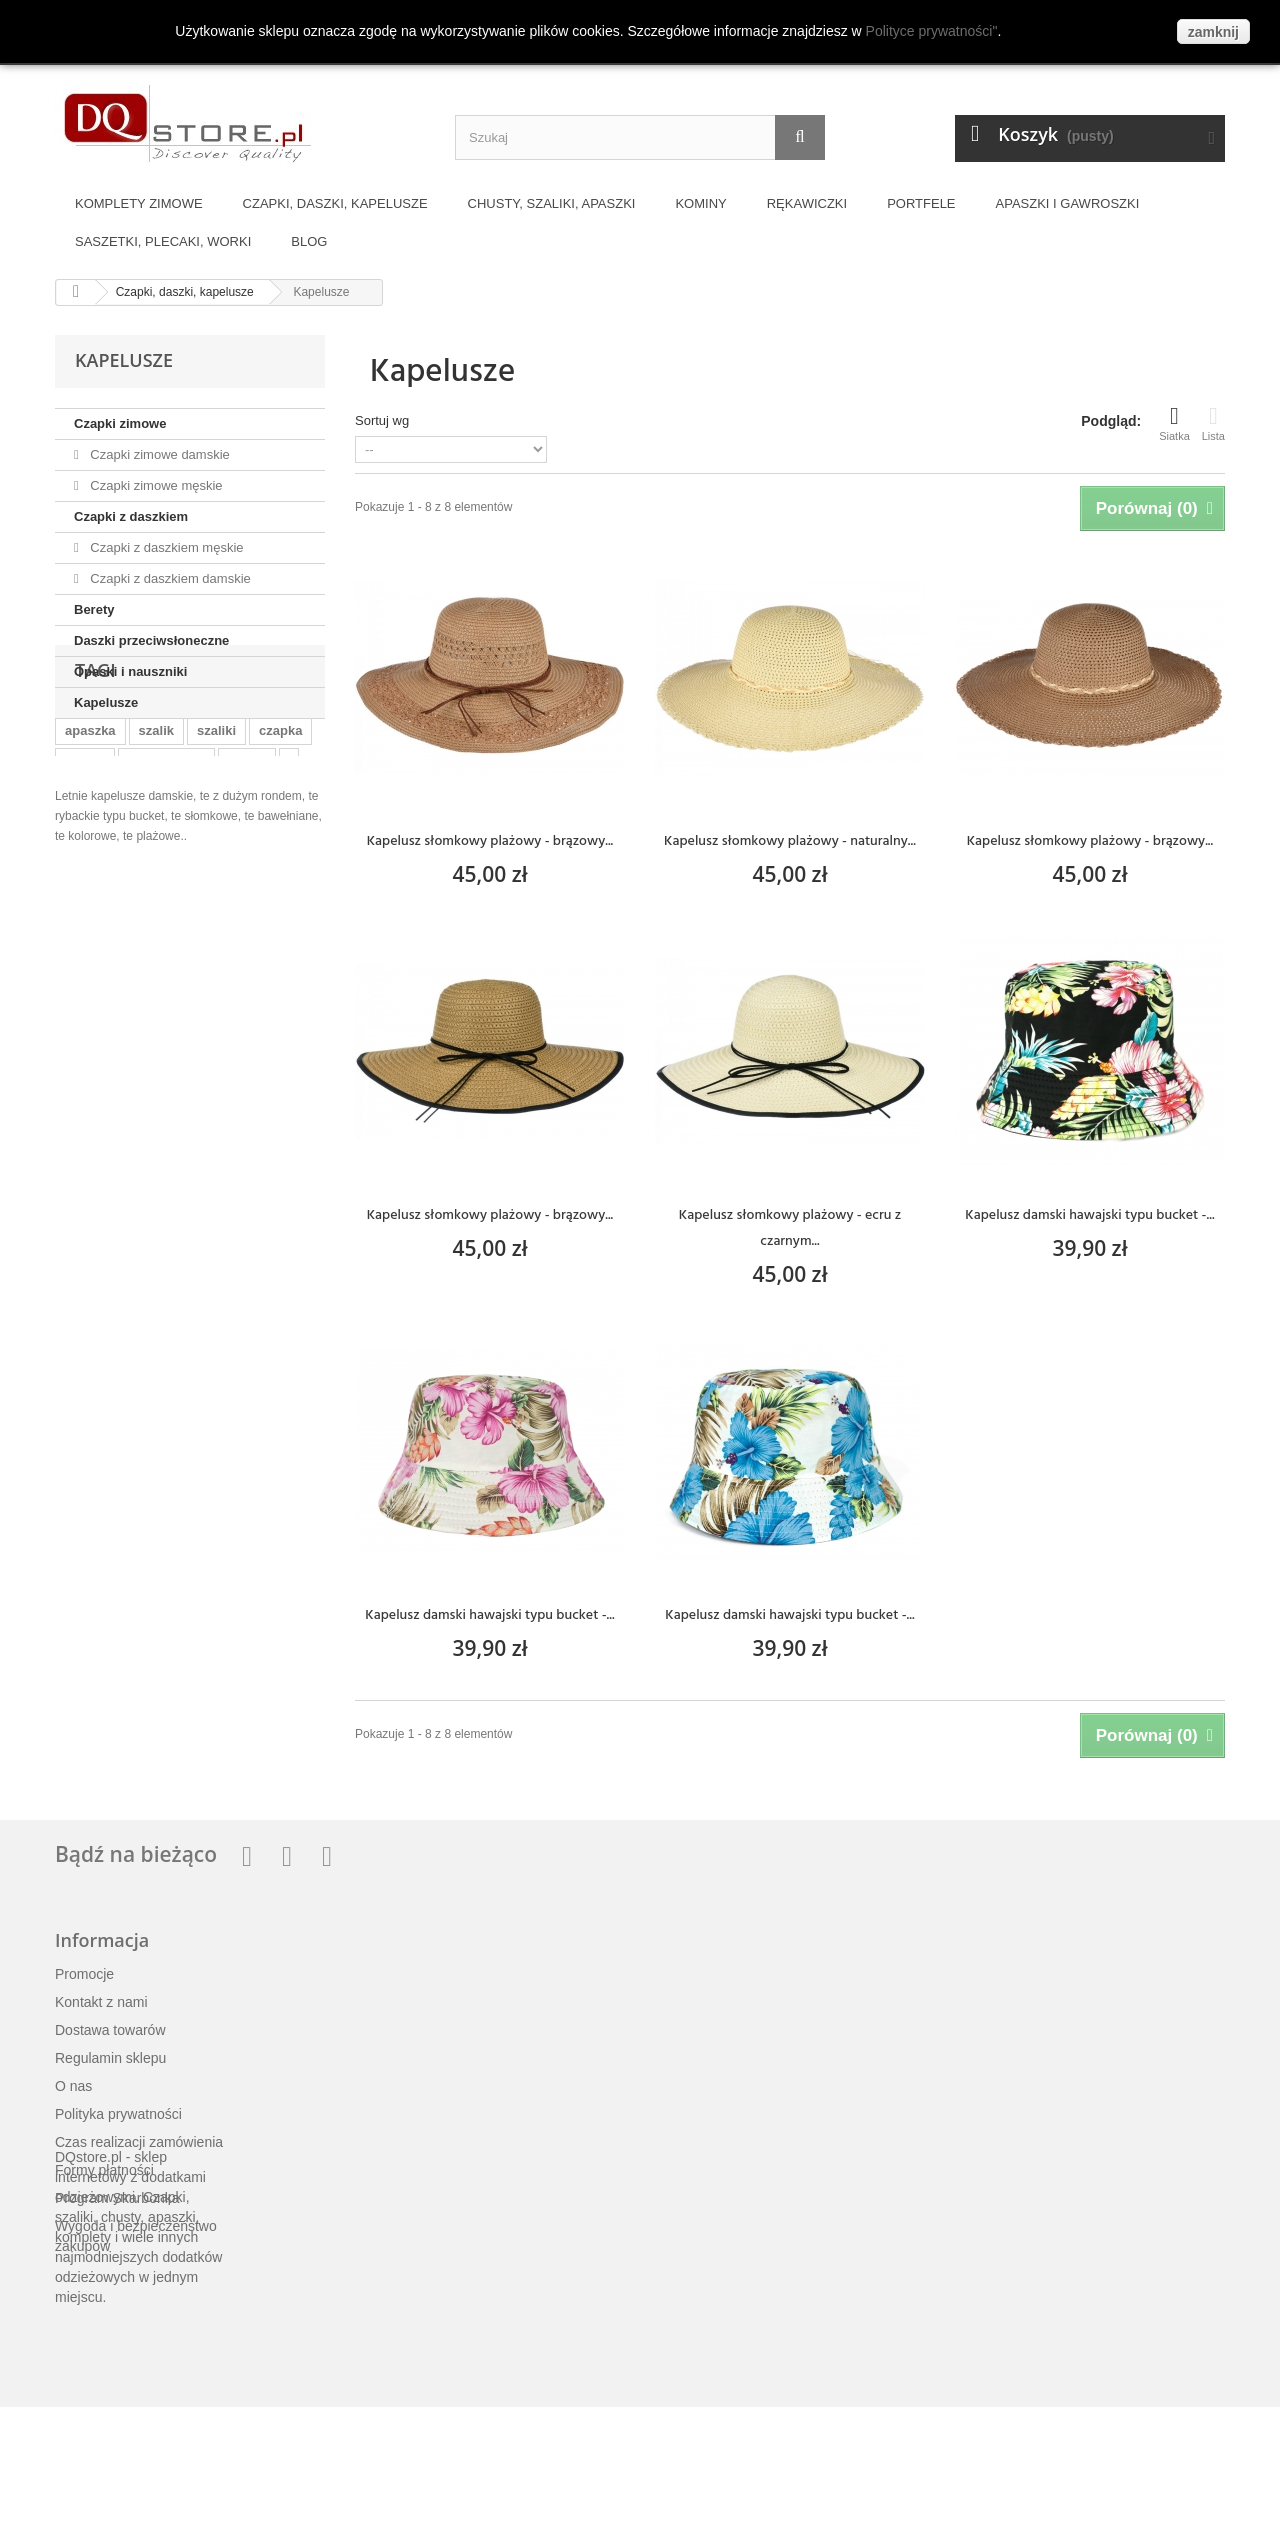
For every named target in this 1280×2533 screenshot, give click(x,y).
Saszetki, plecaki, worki (163, 242)
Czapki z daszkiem (131, 516)
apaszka (90, 839)
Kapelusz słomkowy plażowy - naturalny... (790, 840)
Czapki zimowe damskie (158, 454)
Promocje (84, 1974)
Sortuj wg (382, 420)
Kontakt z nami (101, 2002)
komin (247, 869)
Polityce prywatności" (932, 31)
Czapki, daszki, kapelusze (335, 204)
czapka (280, 839)
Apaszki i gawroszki (1068, 204)
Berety (94, 609)
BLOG (309, 242)
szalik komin (166, 869)
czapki (85, 869)
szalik (156, 839)
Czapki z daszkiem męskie (165, 547)
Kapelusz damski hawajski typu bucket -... (1089, 1214)
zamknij (1213, 32)
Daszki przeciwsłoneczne (151, 640)
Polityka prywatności (118, 2114)
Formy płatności (104, 2170)
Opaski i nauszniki (130, 671)
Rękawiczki (807, 204)
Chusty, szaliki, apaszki (552, 204)
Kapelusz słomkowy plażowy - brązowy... (490, 840)
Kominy (700, 204)
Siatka (1174, 423)
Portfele (921, 204)
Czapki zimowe (120, 423)
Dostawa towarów (110, 2030)
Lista (1213, 423)
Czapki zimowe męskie (155, 485)
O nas (73, 2086)
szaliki (216, 839)
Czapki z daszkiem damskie (169, 578)
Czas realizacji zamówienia (139, 2142)
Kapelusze (106, 702)
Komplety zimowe (139, 204)
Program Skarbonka (117, 2198)
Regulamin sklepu (110, 2058)
